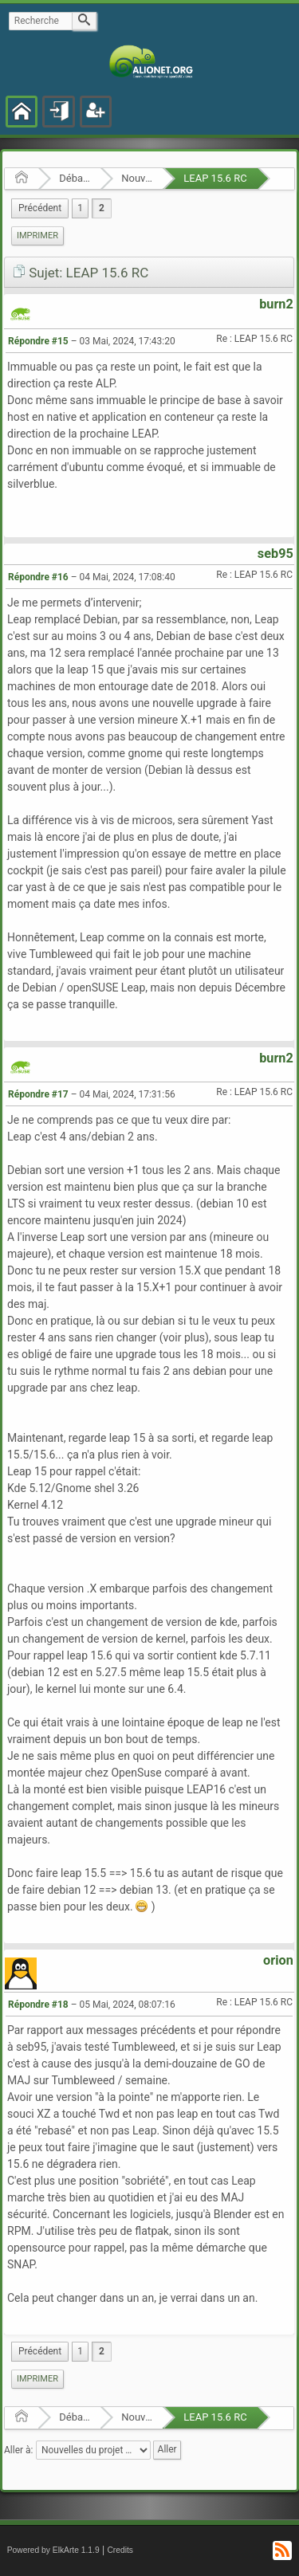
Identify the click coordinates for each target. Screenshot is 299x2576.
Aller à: (18, 2449)
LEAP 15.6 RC (214, 178)
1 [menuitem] (80, 208)
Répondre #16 (38, 577)
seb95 (275, 553)
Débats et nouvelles (74, 178)
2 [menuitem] (101, 208)
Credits (120, 2550)
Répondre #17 (38, 1094)
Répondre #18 (38, 2004)
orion (278, 1960)
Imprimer (37, 235)
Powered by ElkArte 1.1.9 (53, 2550)
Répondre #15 (38, 341)
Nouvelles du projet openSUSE (136, 178)
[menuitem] (40, 208)
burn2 (276, 304)
